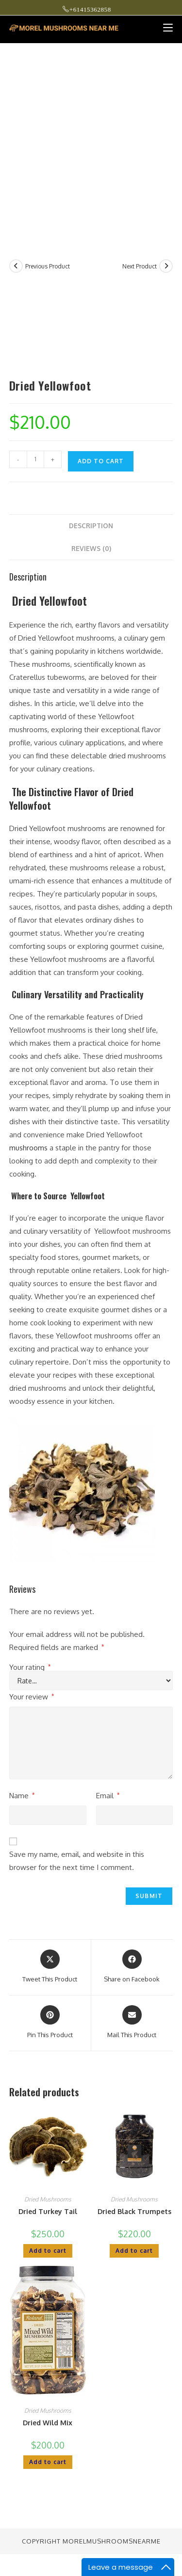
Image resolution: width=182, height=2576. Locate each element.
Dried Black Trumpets (134, 2211)
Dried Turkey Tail (47, 2211)
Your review (31, 1696)
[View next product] (166, 266)
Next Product (139, 266)
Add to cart (101, 461)
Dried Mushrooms (47, 2199)
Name (21, 1795)
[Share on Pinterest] (50, 2022)
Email (107, 1795)
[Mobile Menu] (164, 27)
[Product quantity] (35, 459)
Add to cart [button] (47, 2250)
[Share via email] (131, 2022)
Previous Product (47, 266)
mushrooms (28, 1147)
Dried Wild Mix (47, 2423)
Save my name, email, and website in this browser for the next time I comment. (76, 1861)
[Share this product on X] (49, 1966)
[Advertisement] (91, 139)
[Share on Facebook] (132, 1966)
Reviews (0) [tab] (91, 548)
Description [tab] (91, 525)
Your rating (29, 1667)
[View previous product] (16, 266)
